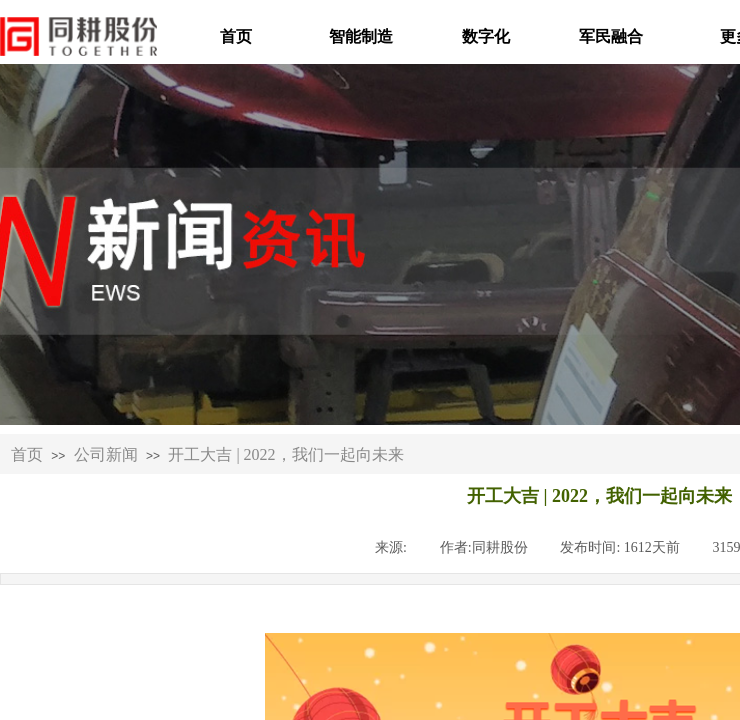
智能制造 (361, 36)
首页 (236, 36)
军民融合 (611, 36)
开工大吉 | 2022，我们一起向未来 (285, 454)
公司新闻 (106, 454)
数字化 (486, 36)
